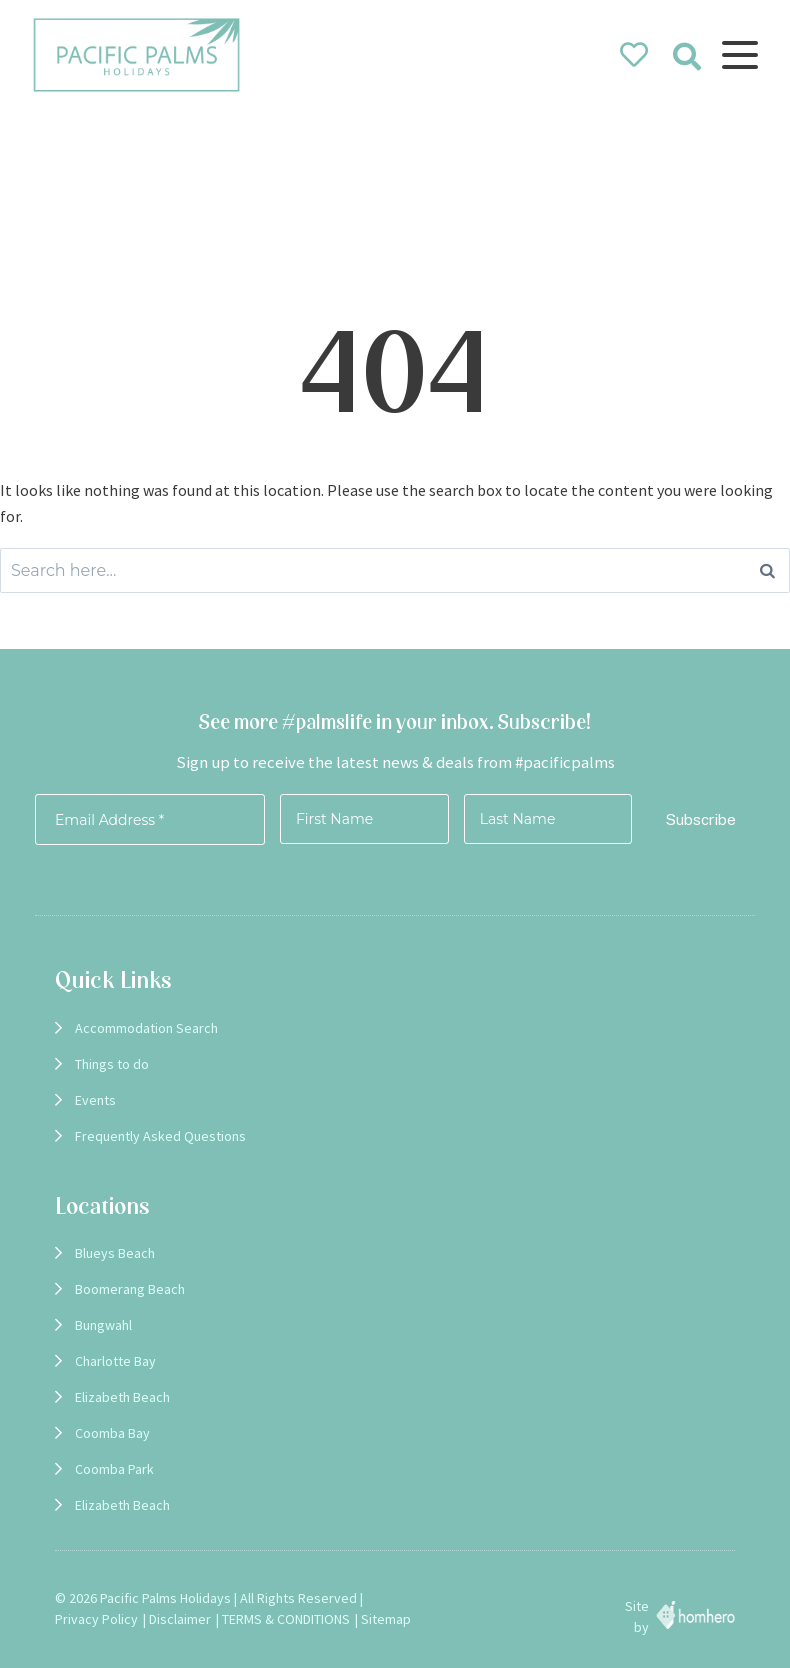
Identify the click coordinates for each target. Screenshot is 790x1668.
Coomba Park (114, 1469)
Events (95, 1100)
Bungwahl (103, 1325)
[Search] (767, 570)
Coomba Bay (112, 1433)
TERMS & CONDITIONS (286, 1619)
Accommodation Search (146, 1028)
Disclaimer (180, 1619)
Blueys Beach (115, 1253)
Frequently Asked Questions (160, 1136)
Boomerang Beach (130, 1289)
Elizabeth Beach (122, 1397)
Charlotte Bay (115, 1361)
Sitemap (386, 1619)
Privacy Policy (96, 1619)
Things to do (112, 1064)
